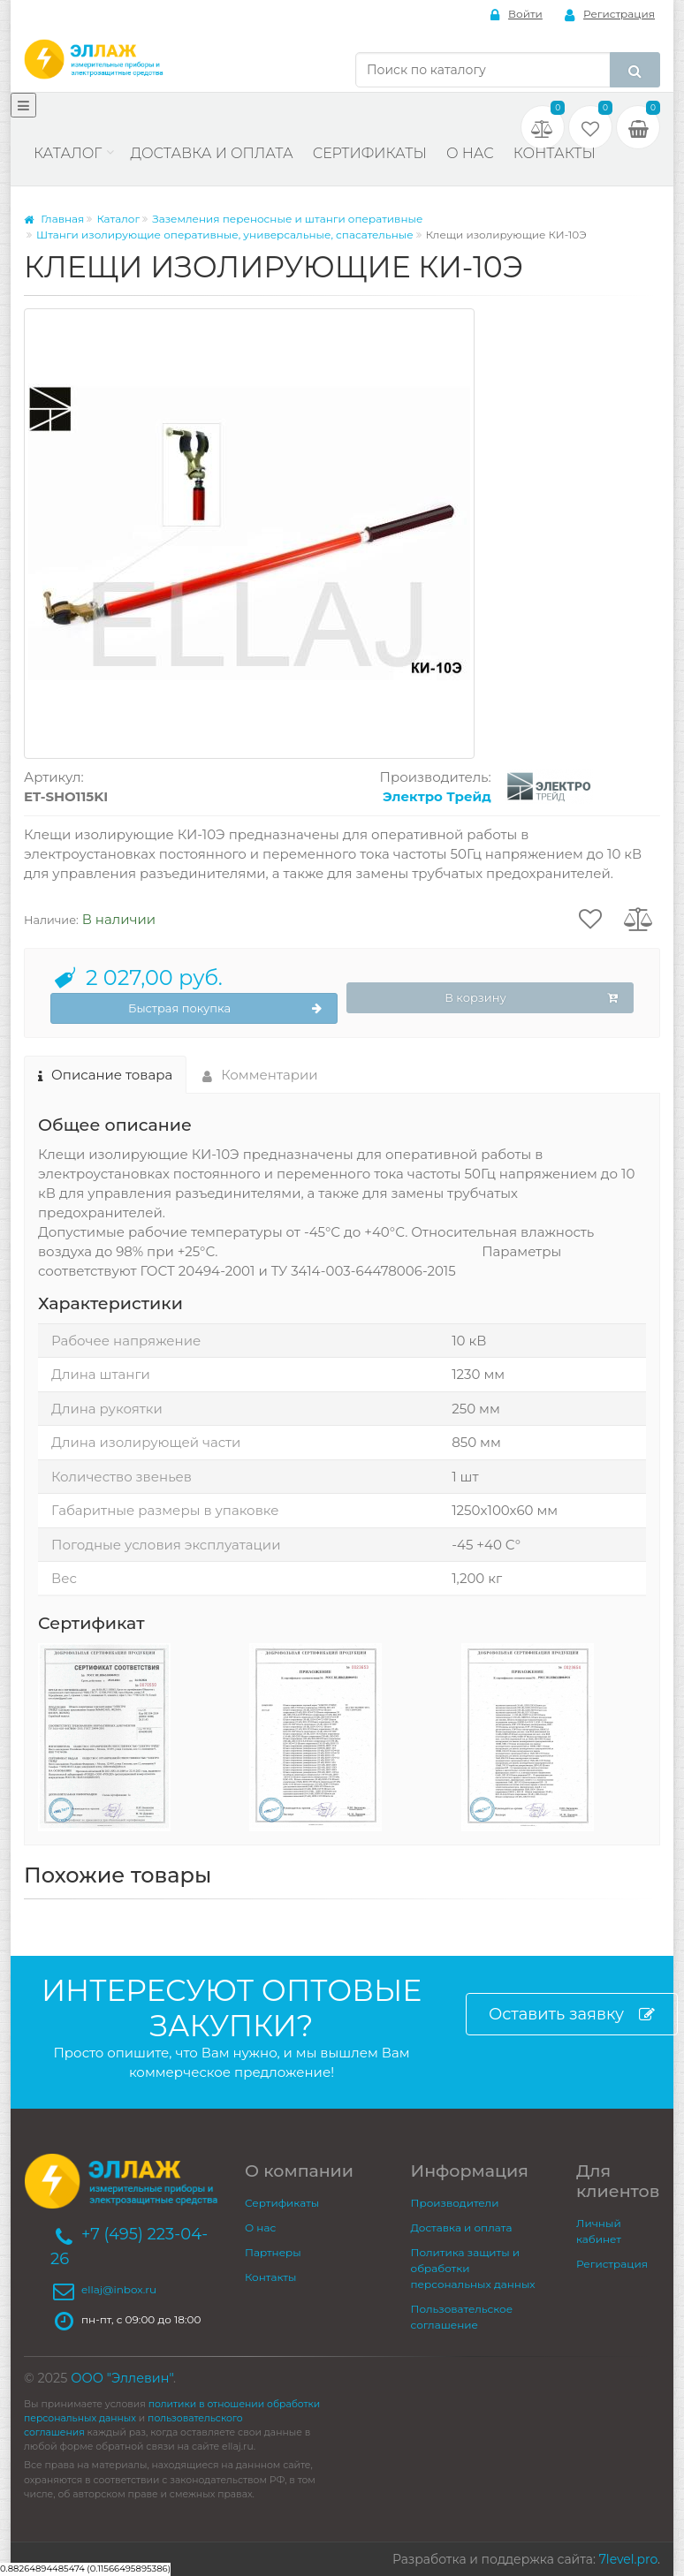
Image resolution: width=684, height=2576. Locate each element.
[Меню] (23, 105)
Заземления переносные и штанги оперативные (287, 218)
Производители (455, 2202)
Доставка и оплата (211, 153)
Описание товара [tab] (105, 1074)
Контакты (554, 153)
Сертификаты (370, 153)
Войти (516, 14)
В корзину (531, 998)
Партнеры (273, 2252)
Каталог (68, 153)
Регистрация (610, 14)
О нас (470, 153)
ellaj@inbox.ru (118, 2289)
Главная (54, 218)
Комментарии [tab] (260, 1074)
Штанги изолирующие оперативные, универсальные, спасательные (225, 234)
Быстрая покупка (225, 1009)
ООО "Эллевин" (122, 2378)
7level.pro (628, 2559)
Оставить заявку (572, 2014)
